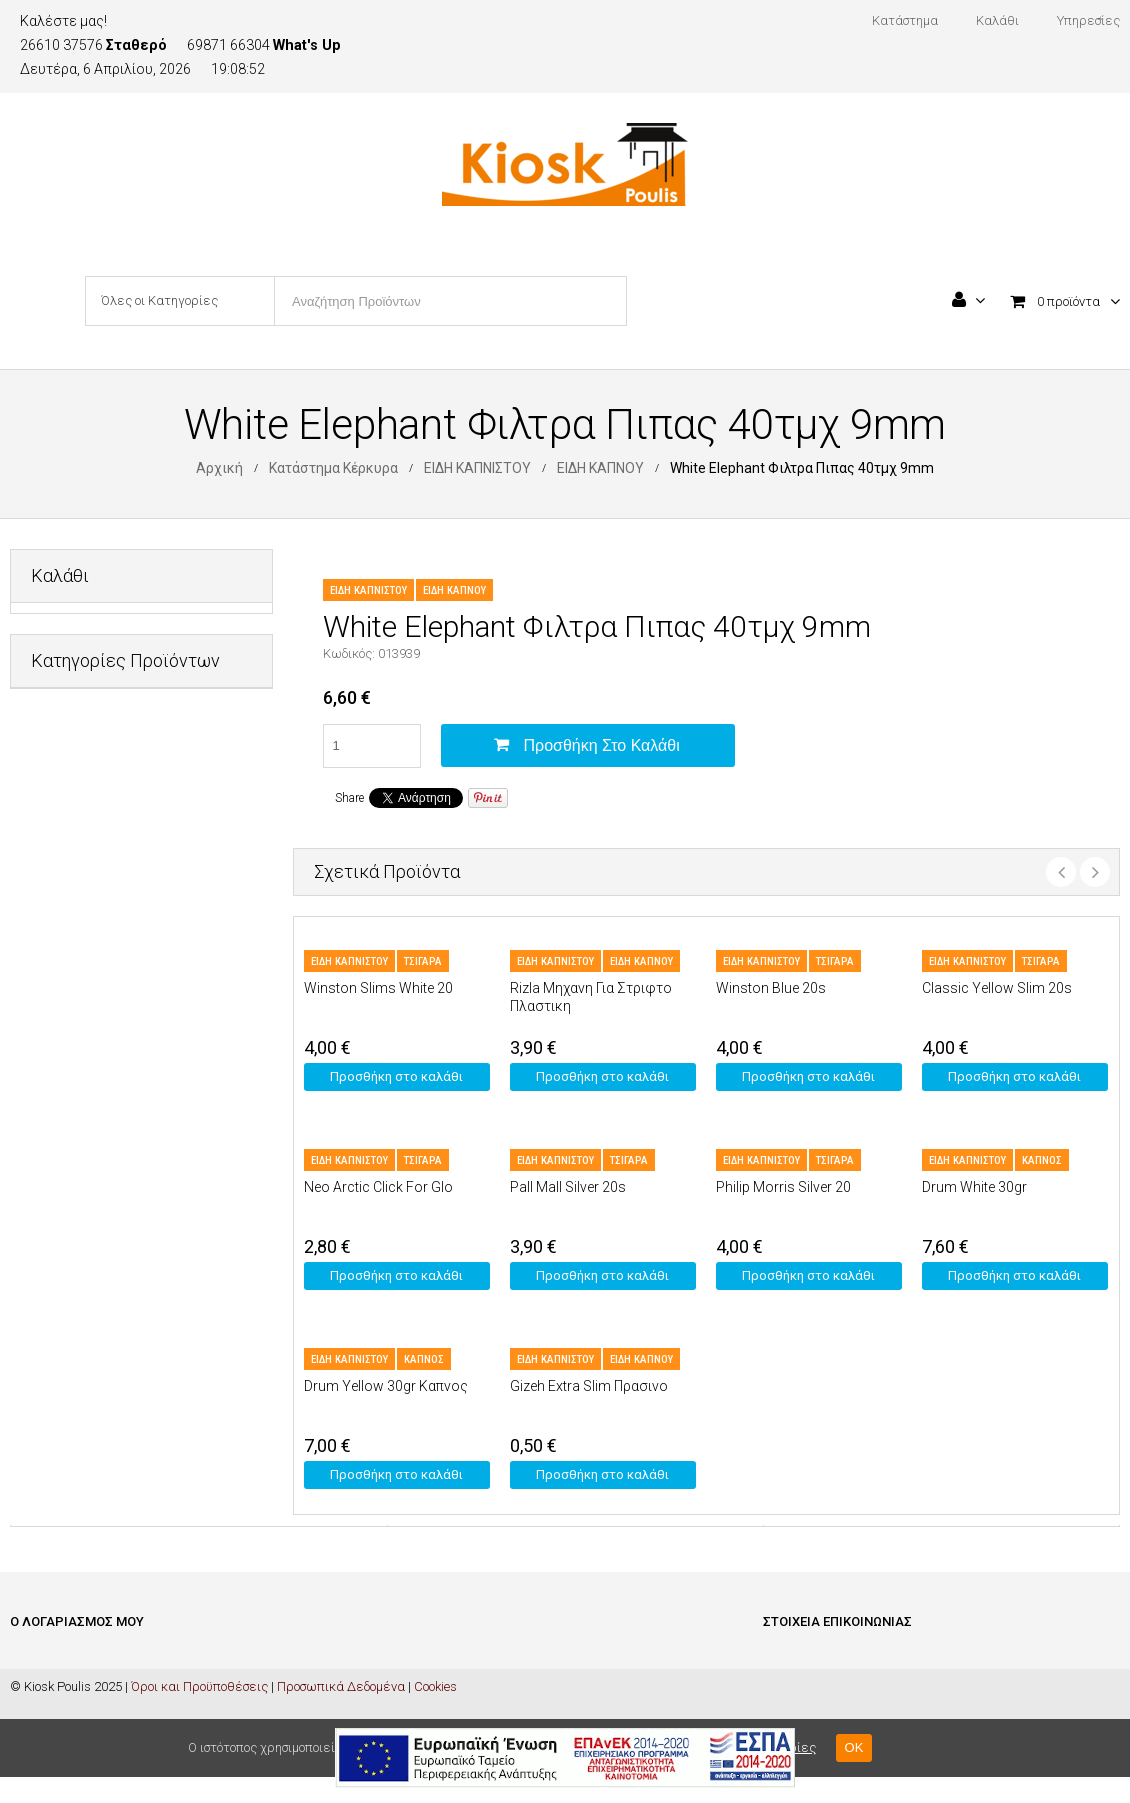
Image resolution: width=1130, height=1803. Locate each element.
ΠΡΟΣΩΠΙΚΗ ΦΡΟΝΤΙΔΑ (99, 1133)
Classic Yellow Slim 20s (997, 988)
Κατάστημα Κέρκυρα (333, 468)
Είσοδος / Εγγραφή (63, 1661)
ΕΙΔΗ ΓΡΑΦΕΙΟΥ (75, 888)
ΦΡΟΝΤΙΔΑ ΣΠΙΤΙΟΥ (86, 1231)
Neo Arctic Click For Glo (378, 1187)
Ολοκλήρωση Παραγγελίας (89, 1721)
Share (349, 798)
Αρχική (219, 468)
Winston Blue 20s (771, 988)
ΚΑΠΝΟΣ (1042, 1160)
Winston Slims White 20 (378, 988)
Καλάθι (31, 1691)
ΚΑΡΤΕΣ (54, 1035)
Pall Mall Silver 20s (568, 1187)
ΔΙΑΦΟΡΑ (57, 839)
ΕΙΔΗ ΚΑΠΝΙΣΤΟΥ (477, 468)
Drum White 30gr (974, 1187)
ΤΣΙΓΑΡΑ (423, 961)
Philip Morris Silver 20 (783, 1187)
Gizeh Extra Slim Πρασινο (589, 1386)
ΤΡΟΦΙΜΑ (58, 1182)
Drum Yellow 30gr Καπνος (386, 1386)
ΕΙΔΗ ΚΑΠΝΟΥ (600, 468)
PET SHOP (60, 790)
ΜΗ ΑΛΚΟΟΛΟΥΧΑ (84, 1084)
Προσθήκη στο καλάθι (602, 745)
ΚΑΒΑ (47, 986)
